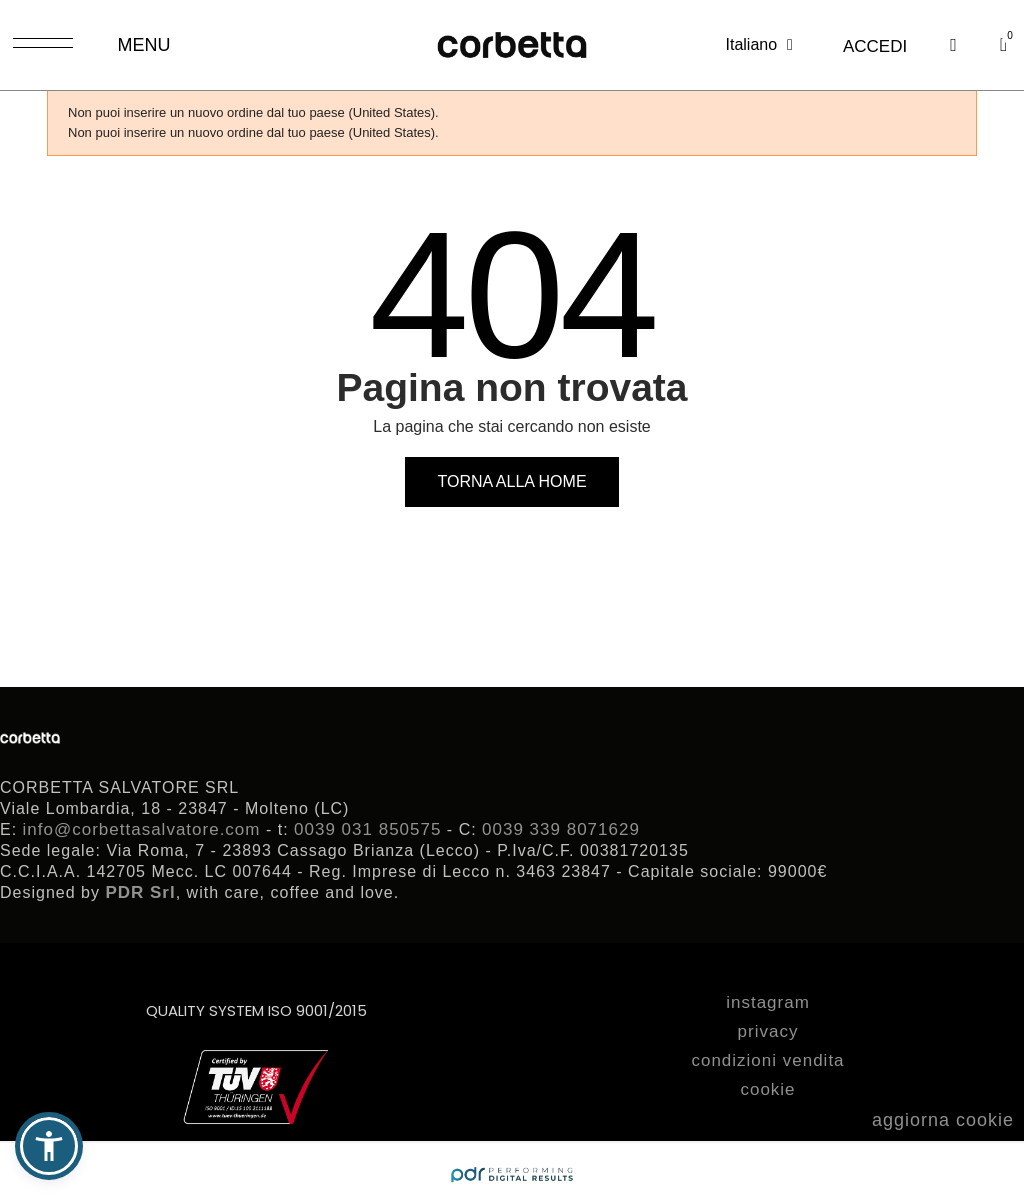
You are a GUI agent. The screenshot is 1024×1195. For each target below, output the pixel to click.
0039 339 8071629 (561, 829)
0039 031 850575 (367, 829)
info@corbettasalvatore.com (142, 829)
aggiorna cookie (943, 1120)
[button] (953, 45)
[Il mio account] (875, 47)
